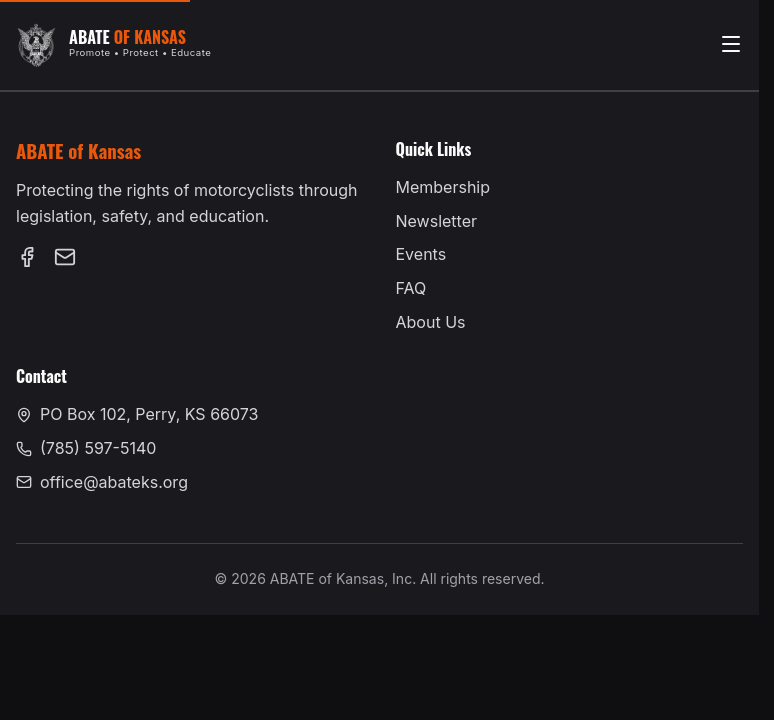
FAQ (411, 288)
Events (421, 254)
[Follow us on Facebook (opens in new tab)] (27, 261)
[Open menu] (731, 45)
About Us (431, 322)
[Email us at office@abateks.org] (65, 261)
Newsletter (437, 221)
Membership (443, 187)
